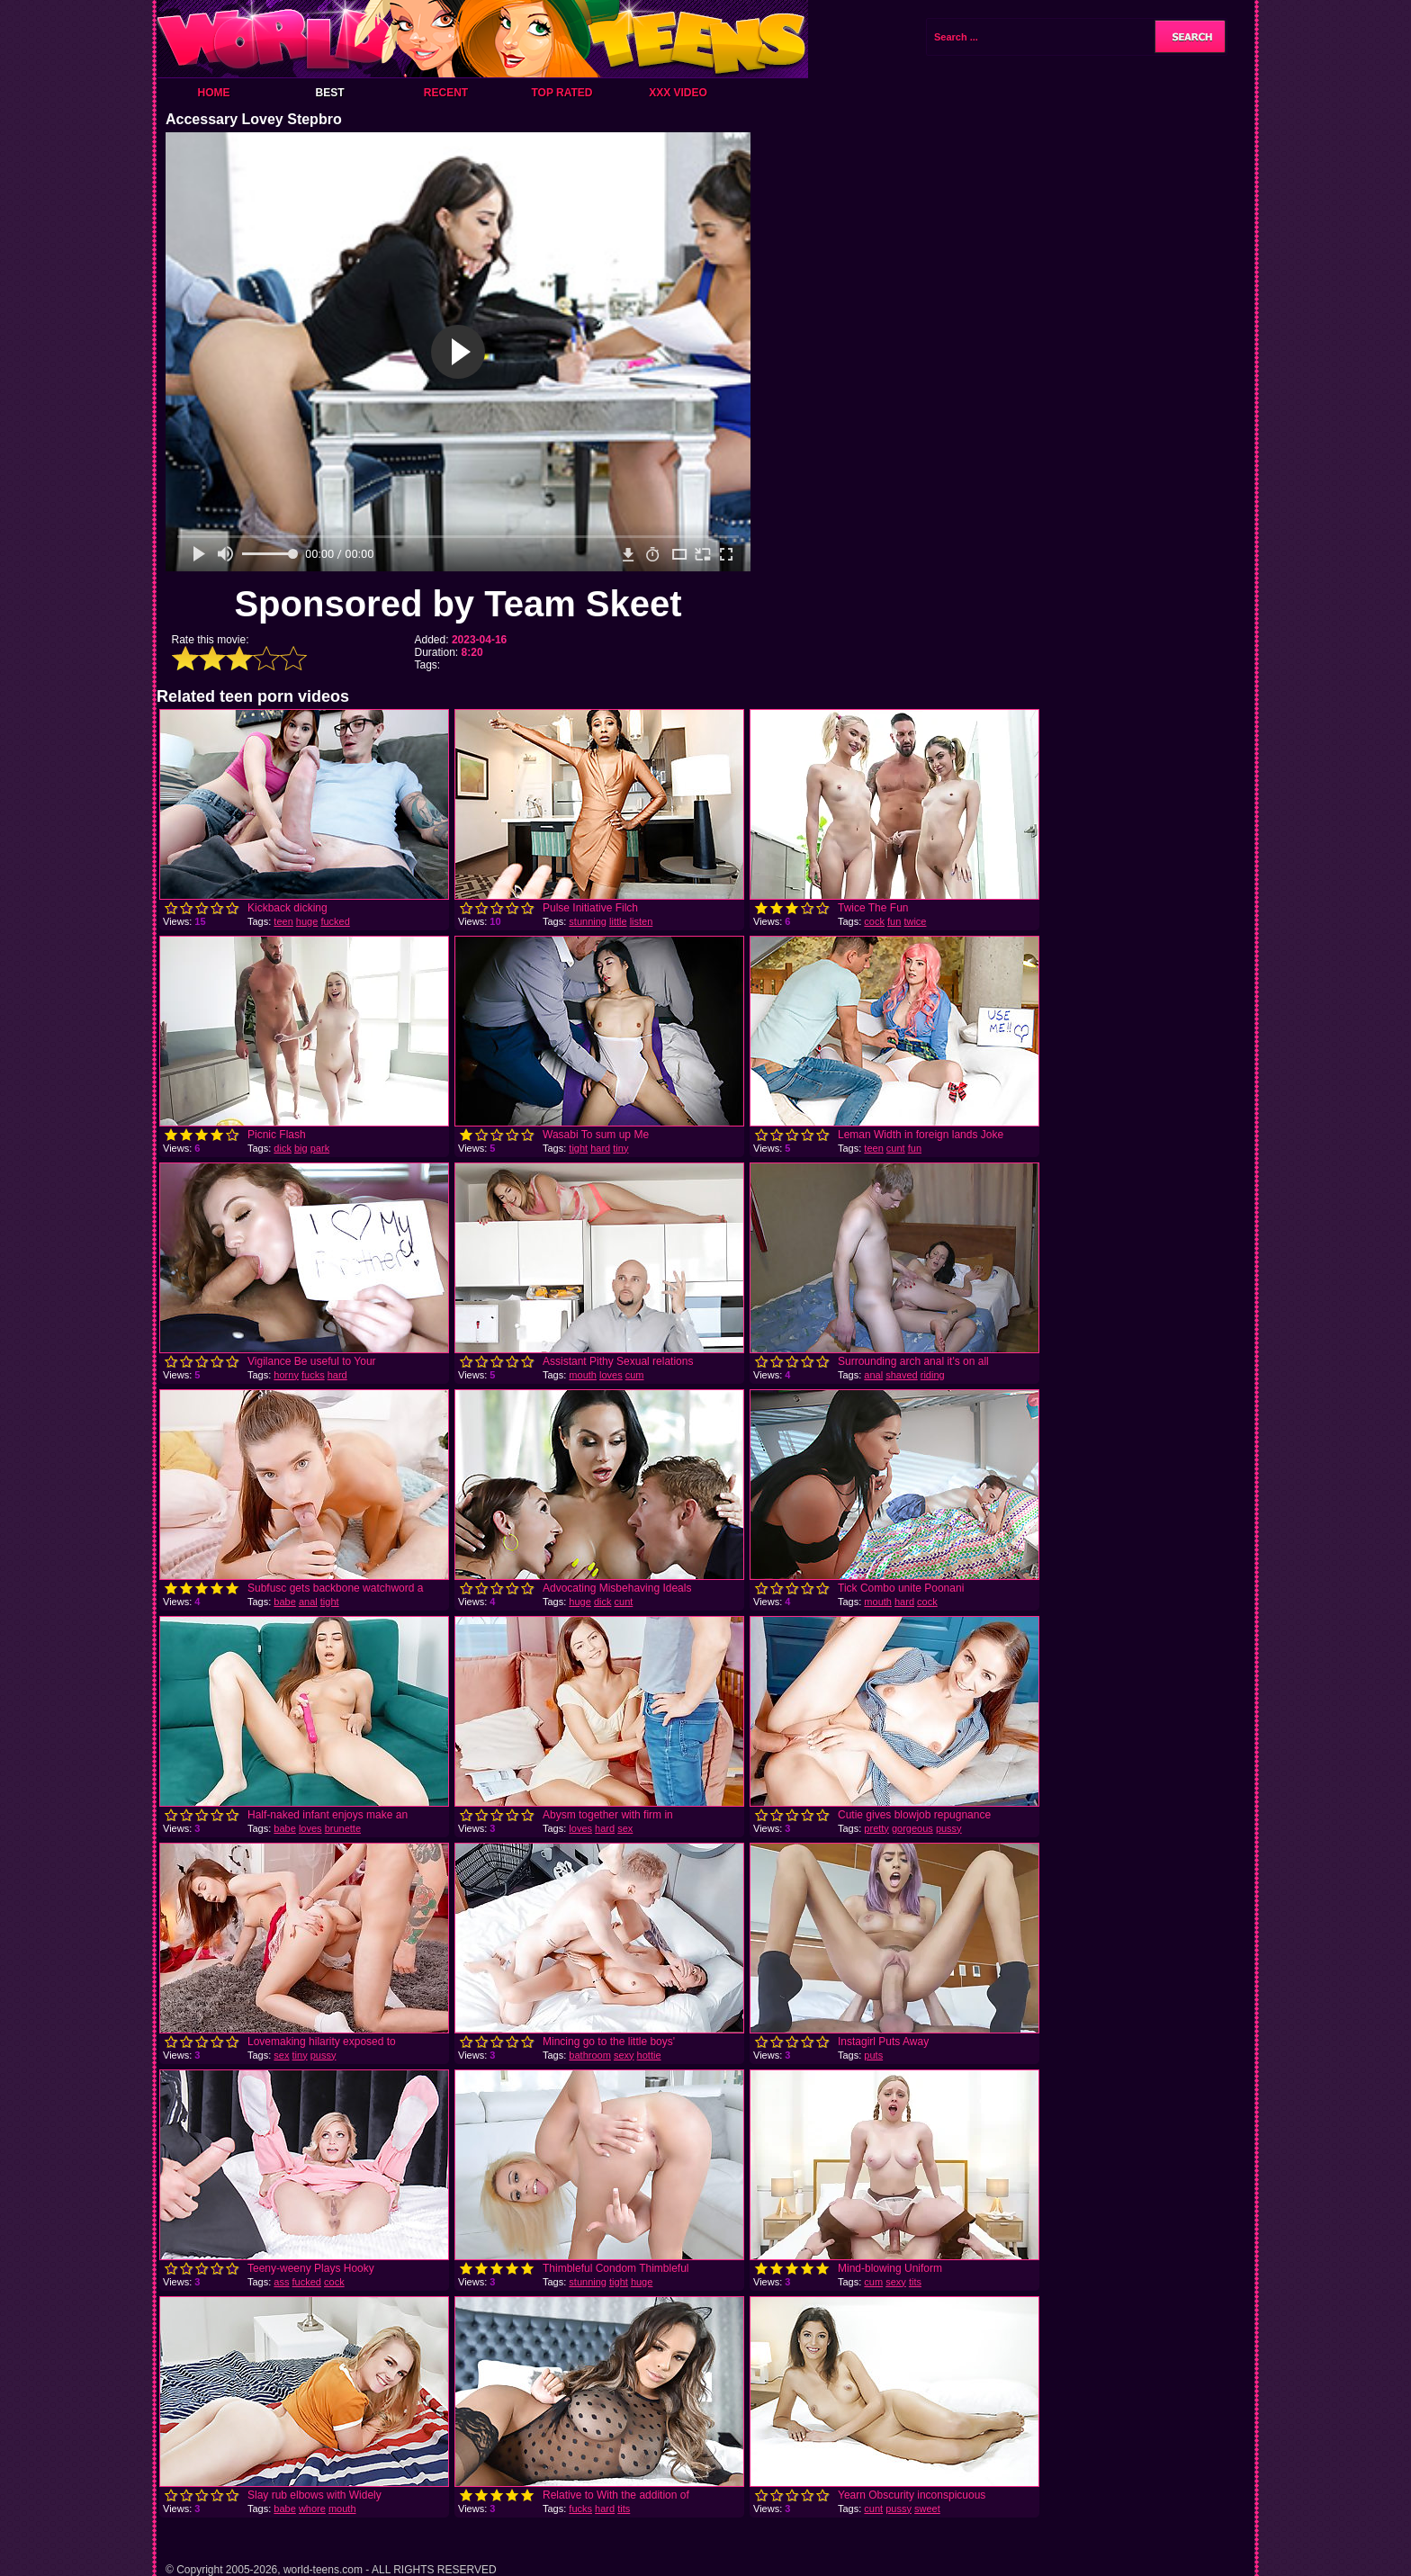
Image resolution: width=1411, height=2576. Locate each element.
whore (312, 2508)
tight (578, 1148)
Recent (446, 92)
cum (634, 1374)
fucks (313, 1374)
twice (914, 921)
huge (307, 921)
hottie (649, 2055)
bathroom (589, 2055)
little (618, 921)
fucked (334, 921)
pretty (876, 1828)
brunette (343, 1828)
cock (874, 921)
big (301, 1148)
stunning (588, 921)
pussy (949, 1828)
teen (283, 921)
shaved (901, 1374)
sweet (927, 2508)
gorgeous (912, 1828)
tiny (620, 1148)
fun (894, 921)
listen (641, 921)
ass (281, 2281)
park (319, 1148)
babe (284, 1601)
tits (915, 2281)
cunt (895, 1148)
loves (611, 1374)
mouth (583, 1374)
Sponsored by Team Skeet (457, 604)
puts (873, 2055)
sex (625, 1828)
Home (214, 92)
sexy (624, 2055)
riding (933, 1374)
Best (329, 92)
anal (873, 1374)
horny (286, 1374)
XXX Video (678, 92)
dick (283, 1148)
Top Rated (561, 92)
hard (600, 1148)
